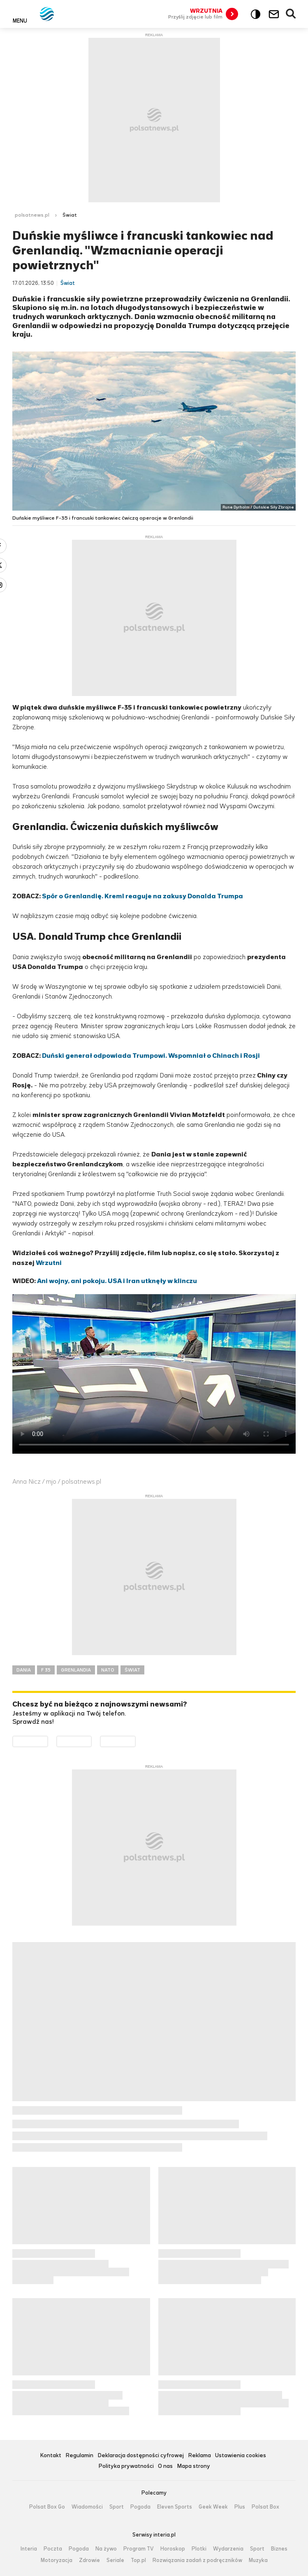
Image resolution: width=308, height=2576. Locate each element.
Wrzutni (49, 1262)
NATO (107, 1670)
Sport (116, 2507)
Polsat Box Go (47, 2507)
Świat (70, 215)
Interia (29, 2549)
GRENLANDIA (76, 1670)
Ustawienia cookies (240, 2455)
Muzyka (258, 2560)
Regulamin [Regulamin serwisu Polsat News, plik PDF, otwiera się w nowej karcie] (79, 2455)
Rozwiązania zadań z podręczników (197, 2560)
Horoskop (172, 2549)
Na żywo (106, 2549)
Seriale (115, 2560)
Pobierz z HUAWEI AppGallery (135, 1741)
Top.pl (138, 2560)
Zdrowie (89, 2560)
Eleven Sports (174, 2507)
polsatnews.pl (32, 215)
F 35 (46, 1670)
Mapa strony (193, 2466)
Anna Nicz (26, 1481)
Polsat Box (265, 2507)
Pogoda (140, 2507)
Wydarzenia (228, 2549)
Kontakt (50, 2455)
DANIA (23, 1670)
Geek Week (213, 2507)
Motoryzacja (56, 2560)
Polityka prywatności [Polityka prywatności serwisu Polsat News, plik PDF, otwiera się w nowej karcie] (126, 2466)
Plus (239, 2507)
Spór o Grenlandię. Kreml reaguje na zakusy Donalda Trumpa (142, 896)
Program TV (138, 2549)
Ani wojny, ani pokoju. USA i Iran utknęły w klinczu (117, 1280)
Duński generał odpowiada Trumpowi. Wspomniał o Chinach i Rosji (151, 1055)
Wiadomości (87, 2507)
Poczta (53, 2549)
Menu (20, 20)
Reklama (199, 2455)
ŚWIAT (132, 1670)
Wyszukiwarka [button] (291, 14)
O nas (165, 2466)
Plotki (199, 2549)
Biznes (279, 2549)
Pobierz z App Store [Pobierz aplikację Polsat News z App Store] (91, 1741)
